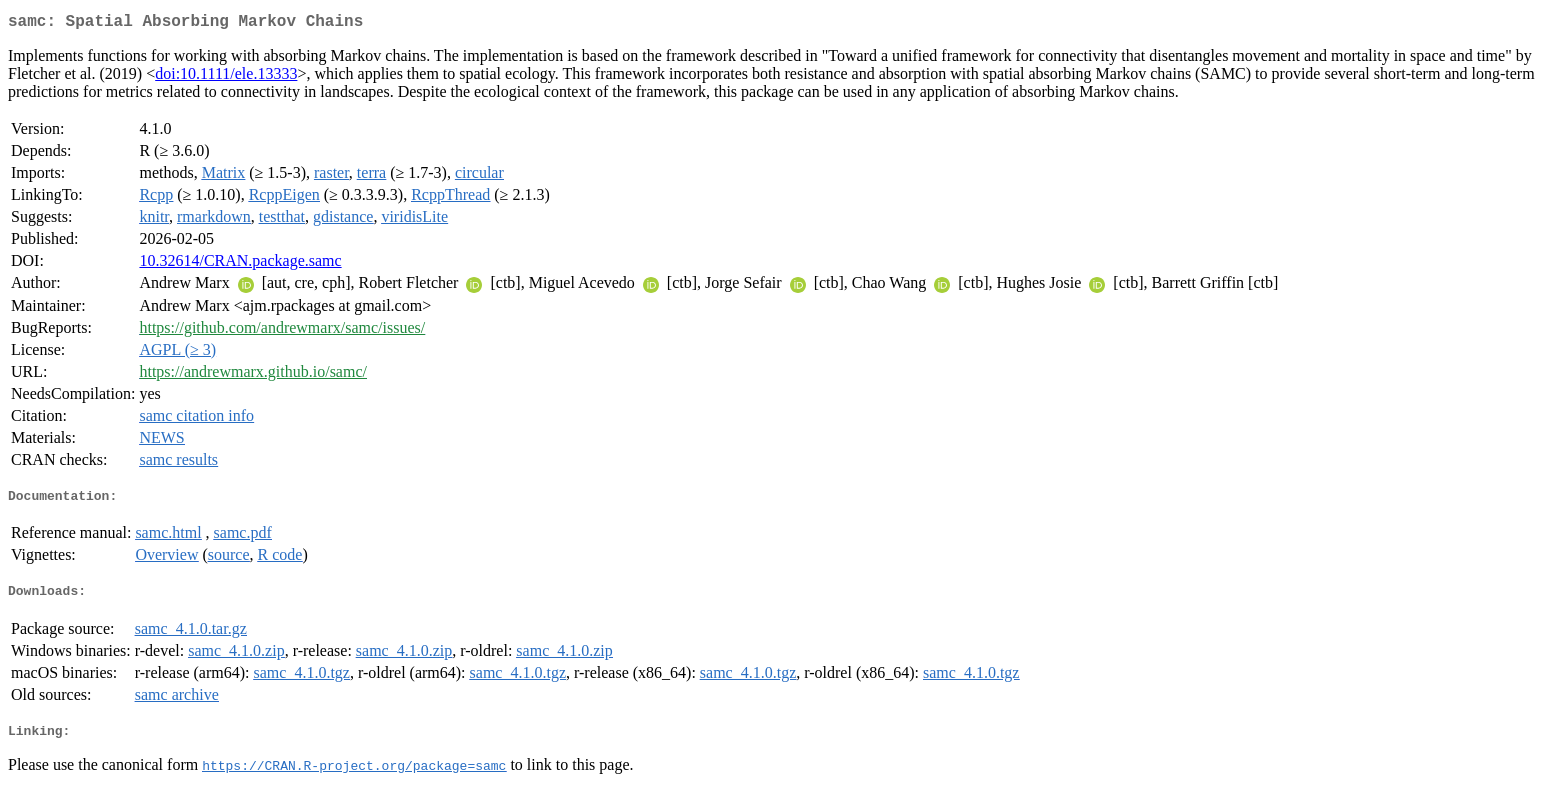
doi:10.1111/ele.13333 (226, 77)
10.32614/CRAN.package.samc (240, 264)
